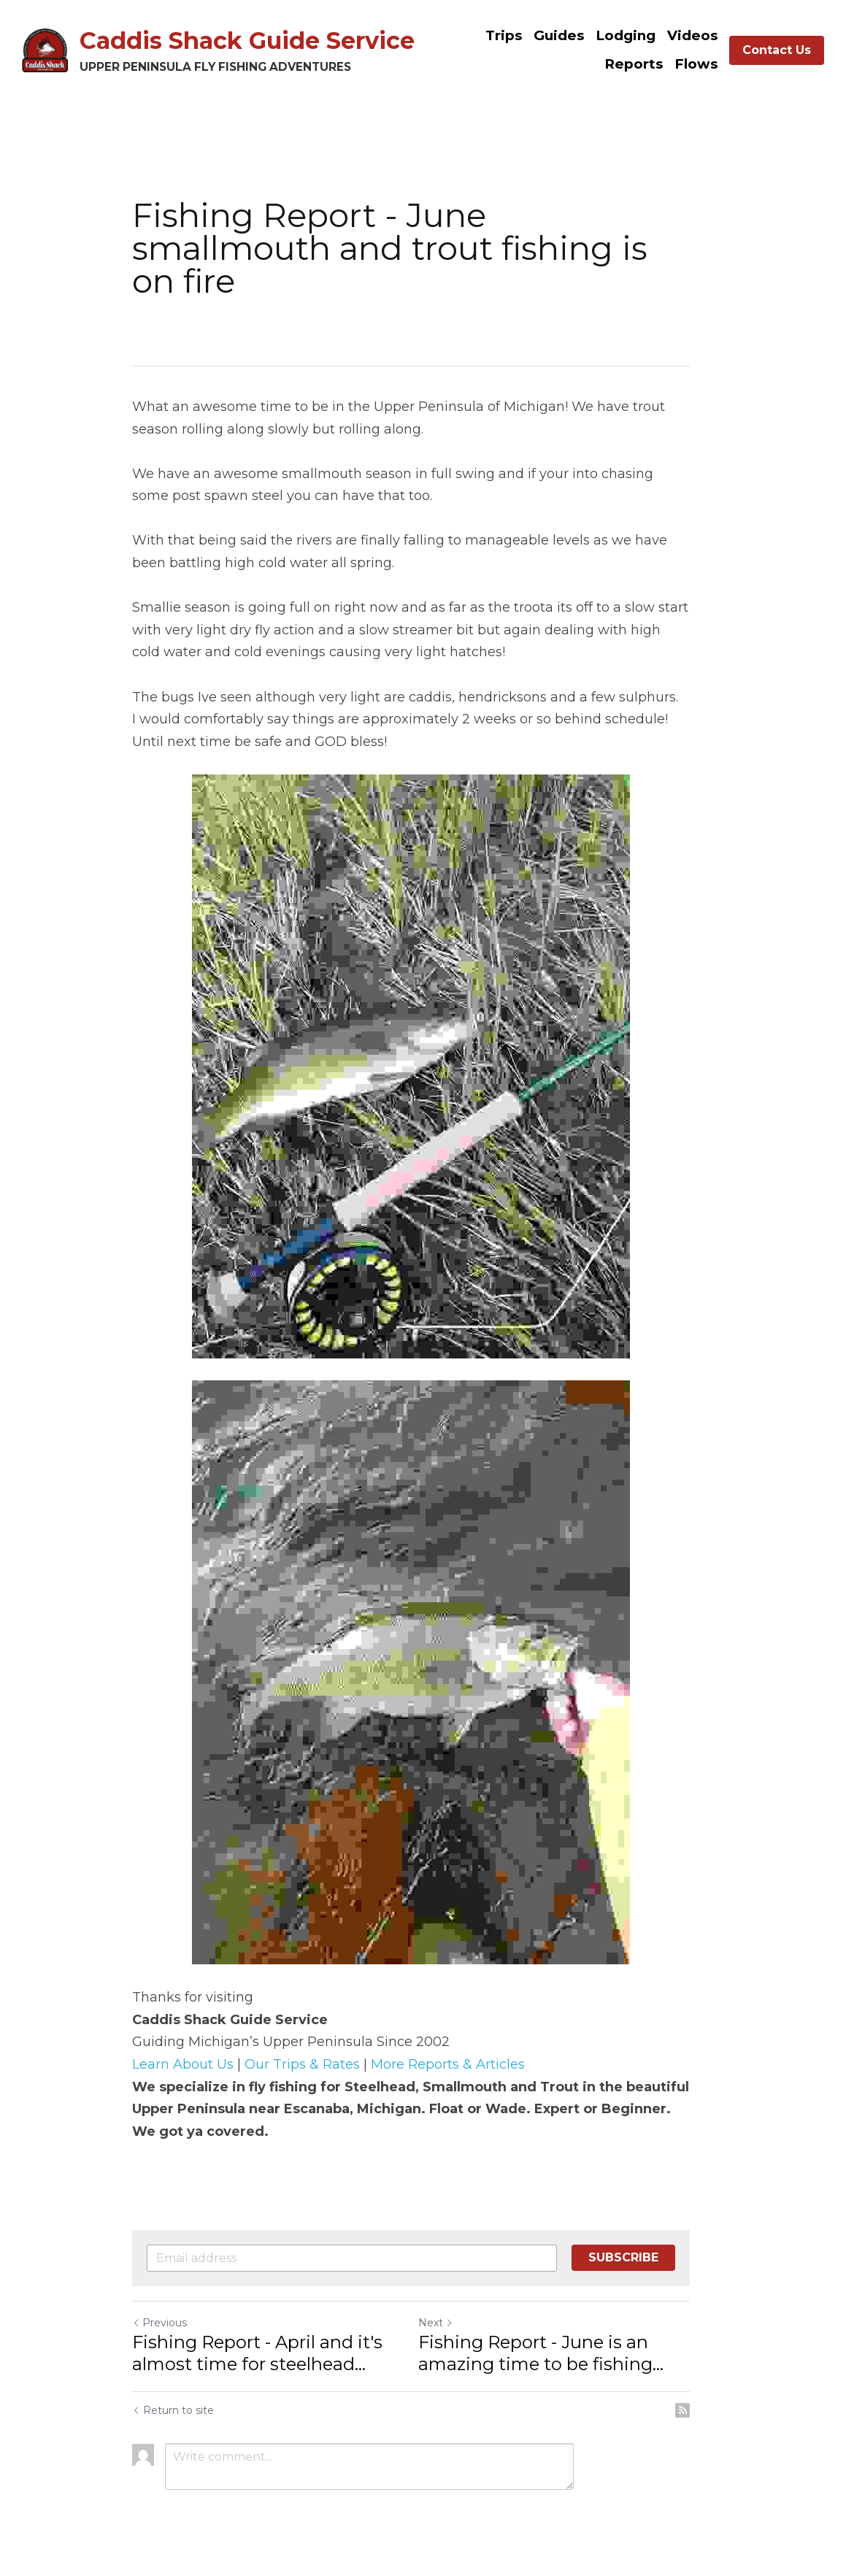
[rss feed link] (706, 2410)
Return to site (174, 2410)
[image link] (45, 48)
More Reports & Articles (449, 2064)
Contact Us (776, 50)
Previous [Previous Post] (160, 2322)
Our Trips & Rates (303, 2064)
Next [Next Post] (448, 2322)
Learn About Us (183, 2064)
